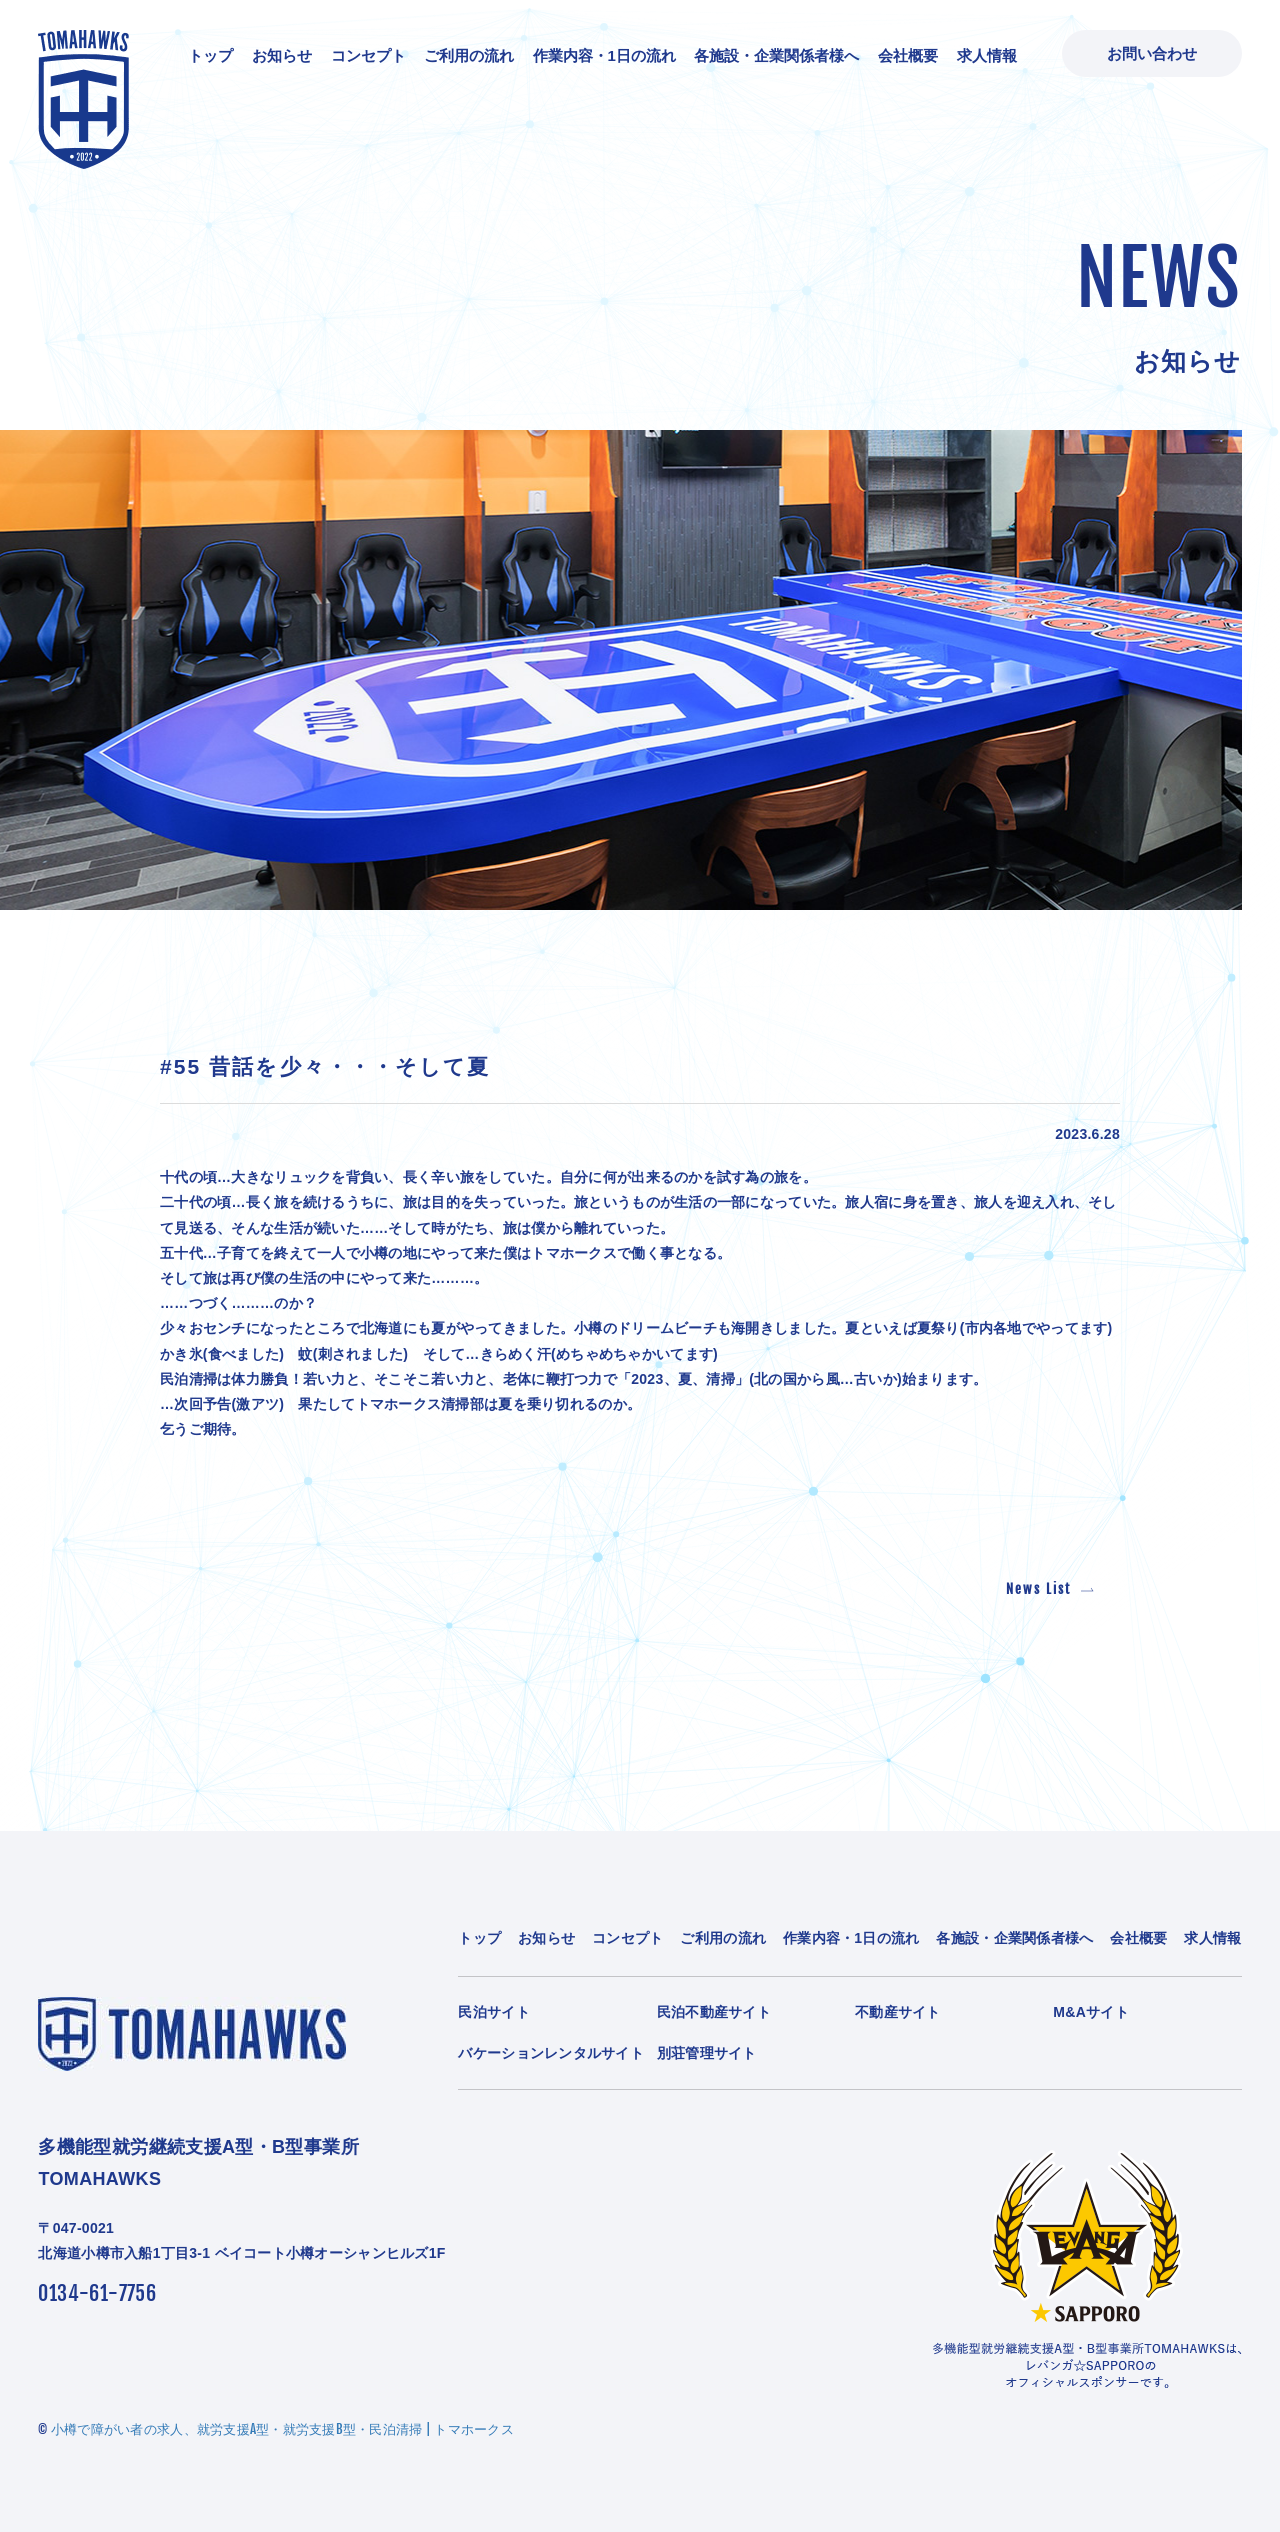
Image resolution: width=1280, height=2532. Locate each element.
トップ (210, 55)
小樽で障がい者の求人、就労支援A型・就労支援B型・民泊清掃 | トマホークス (282, 2429)
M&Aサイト (1091, 2012)
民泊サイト (493, 2012)
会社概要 (908, 55)
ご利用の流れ (469, 55)
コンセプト (368, 55)
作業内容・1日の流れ (604, 55)
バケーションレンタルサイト (551, 2053)
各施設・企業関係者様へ (776, 55)
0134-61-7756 (97, 2293)
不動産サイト (898, 2012)
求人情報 (987, 55)
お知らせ (282, 55)
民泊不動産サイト (714, 2012)
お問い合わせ (1152, 53)
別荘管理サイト (707, 2053)
